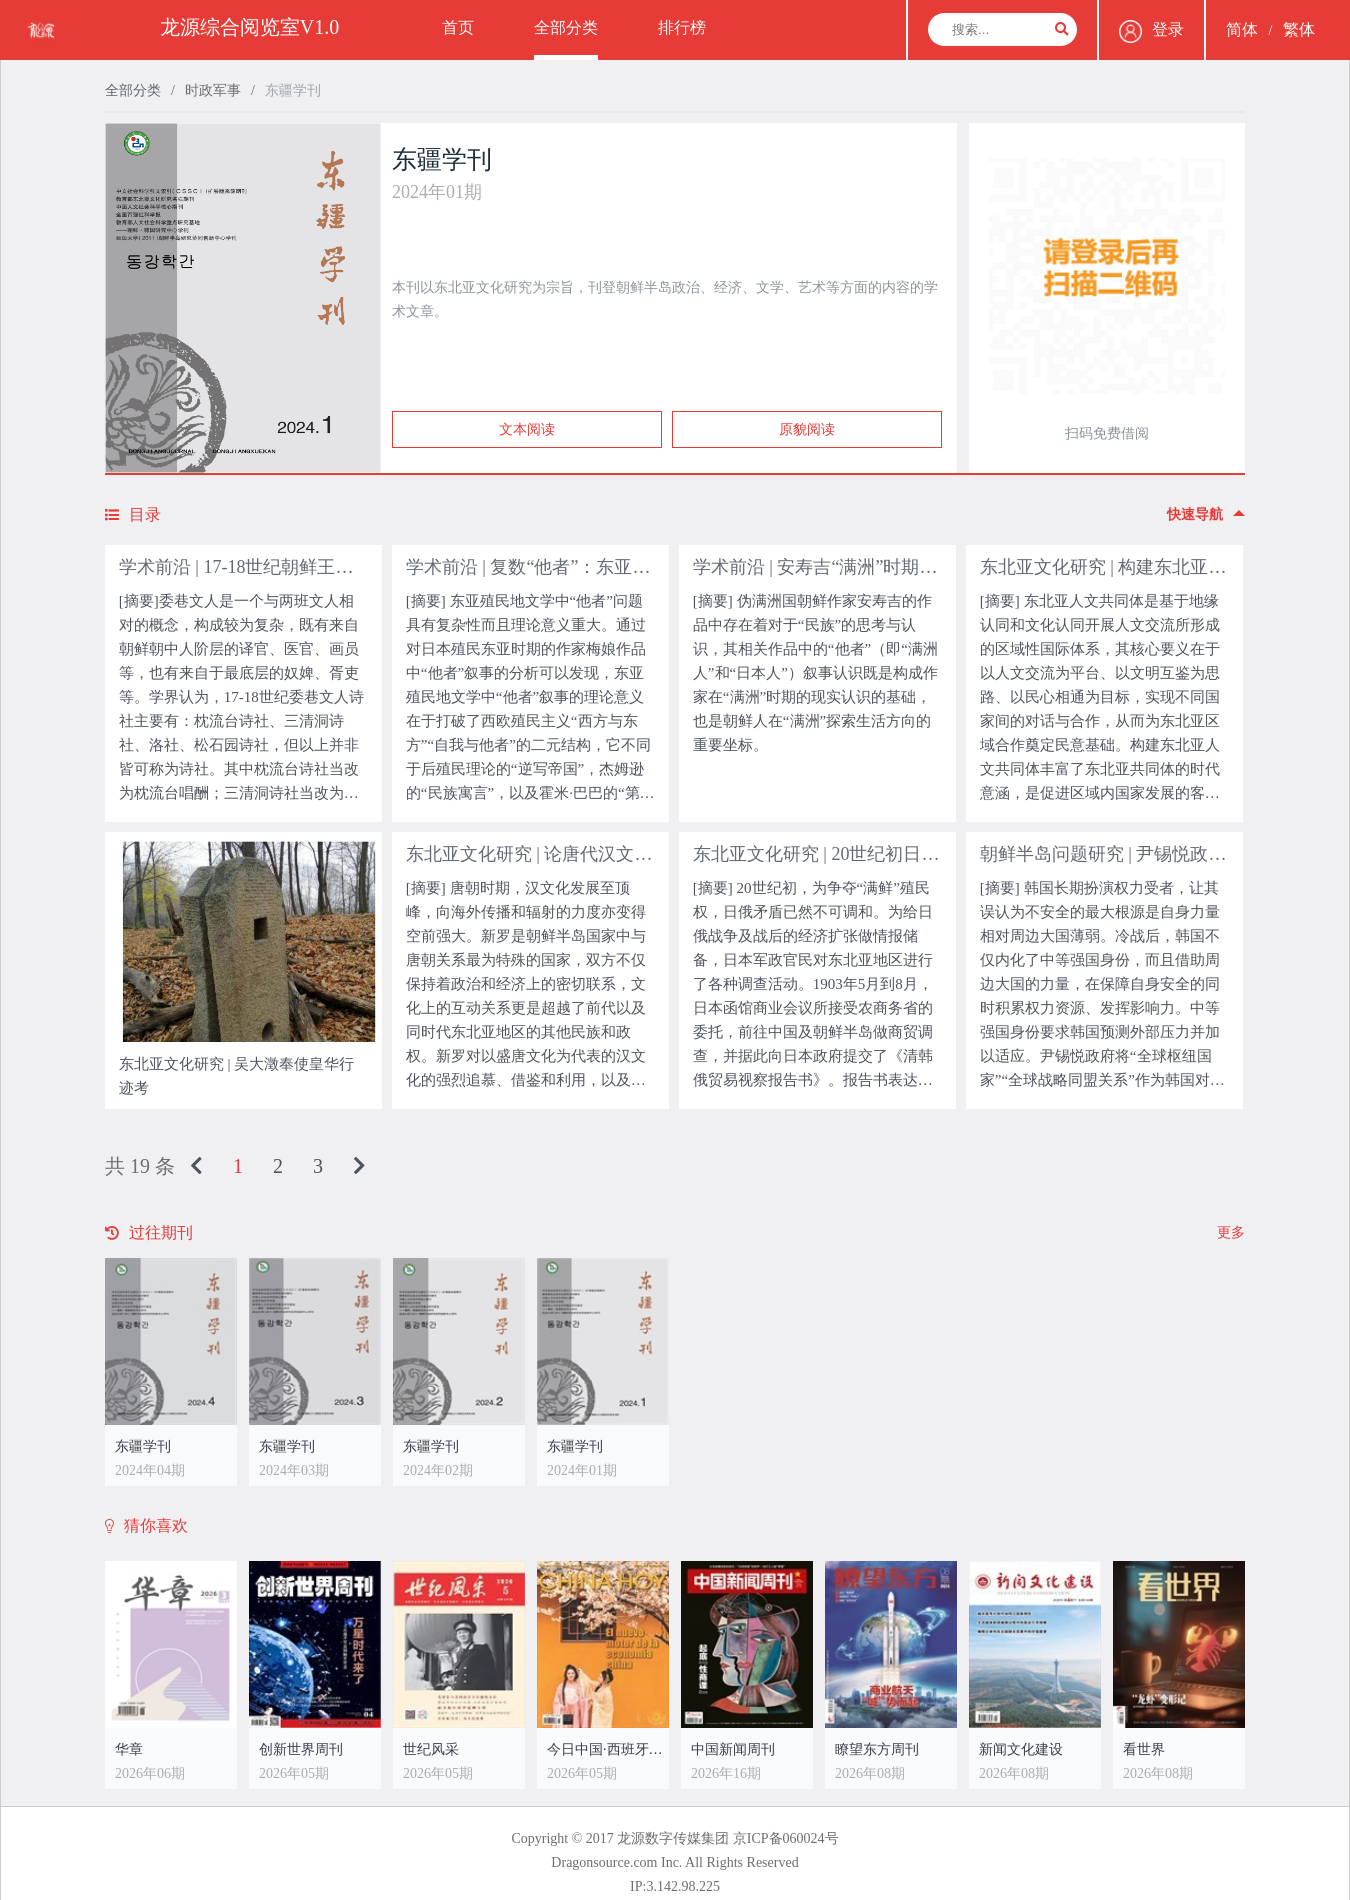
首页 (458, 27)
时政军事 (213, 90)
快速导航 (1206, 514)
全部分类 (566, 27)
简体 (1242, 29)
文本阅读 (527, 429)
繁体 (1299, 29)
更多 (1231, 1232)
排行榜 (682, 27)
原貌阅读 (807, 429)
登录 (1151, 31)
